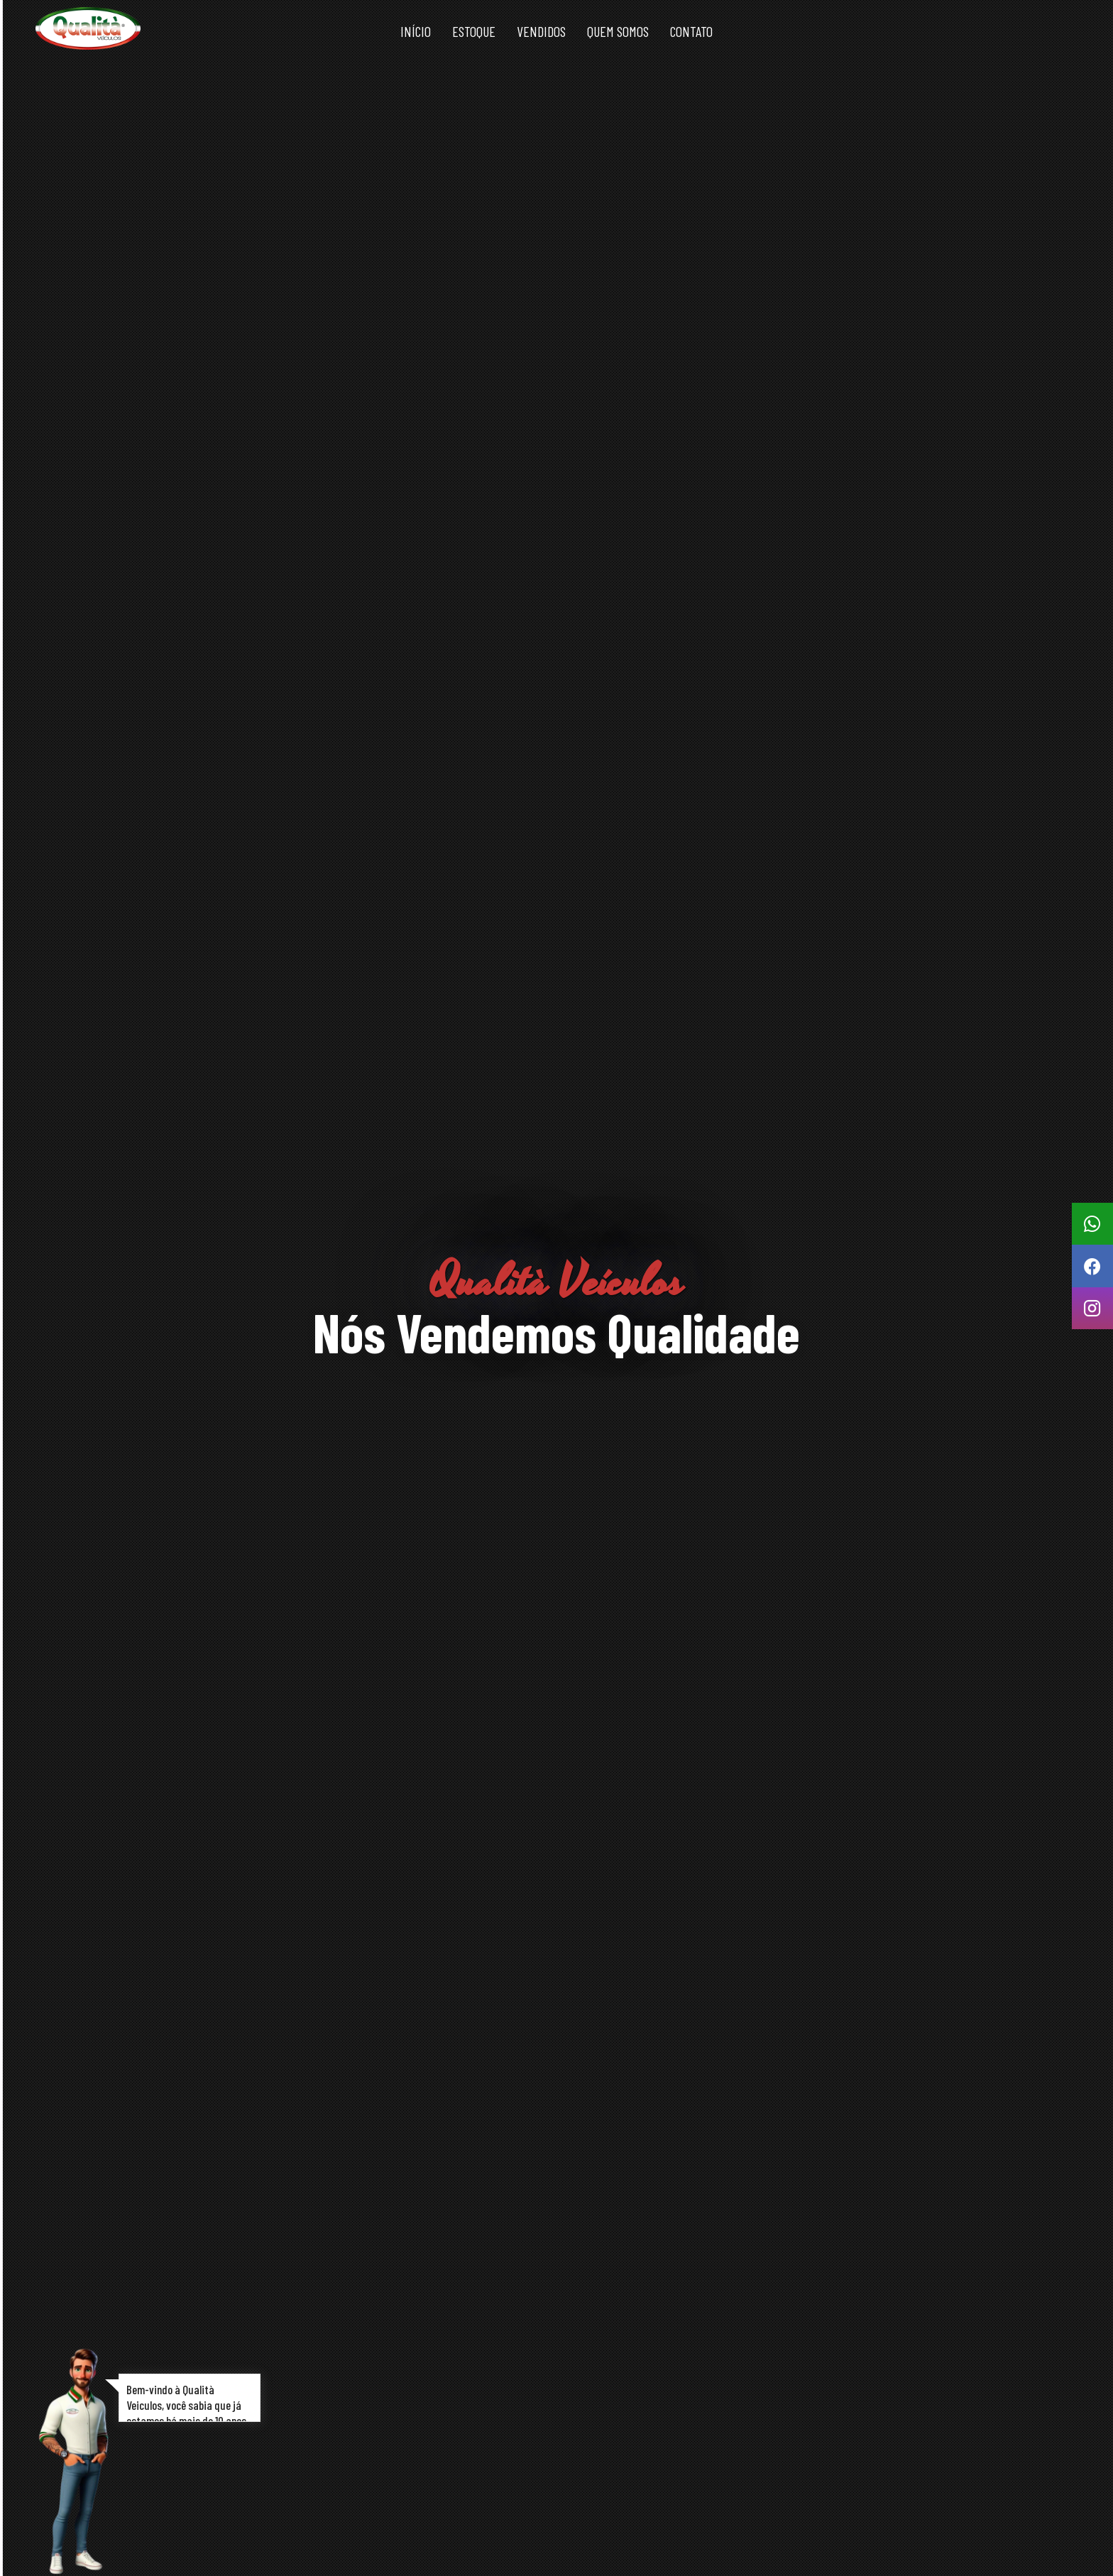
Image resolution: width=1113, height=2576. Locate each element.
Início (415, 31)
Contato (691, 31)
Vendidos (541, 31)
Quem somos (618, 31)
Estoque (473, 31)
